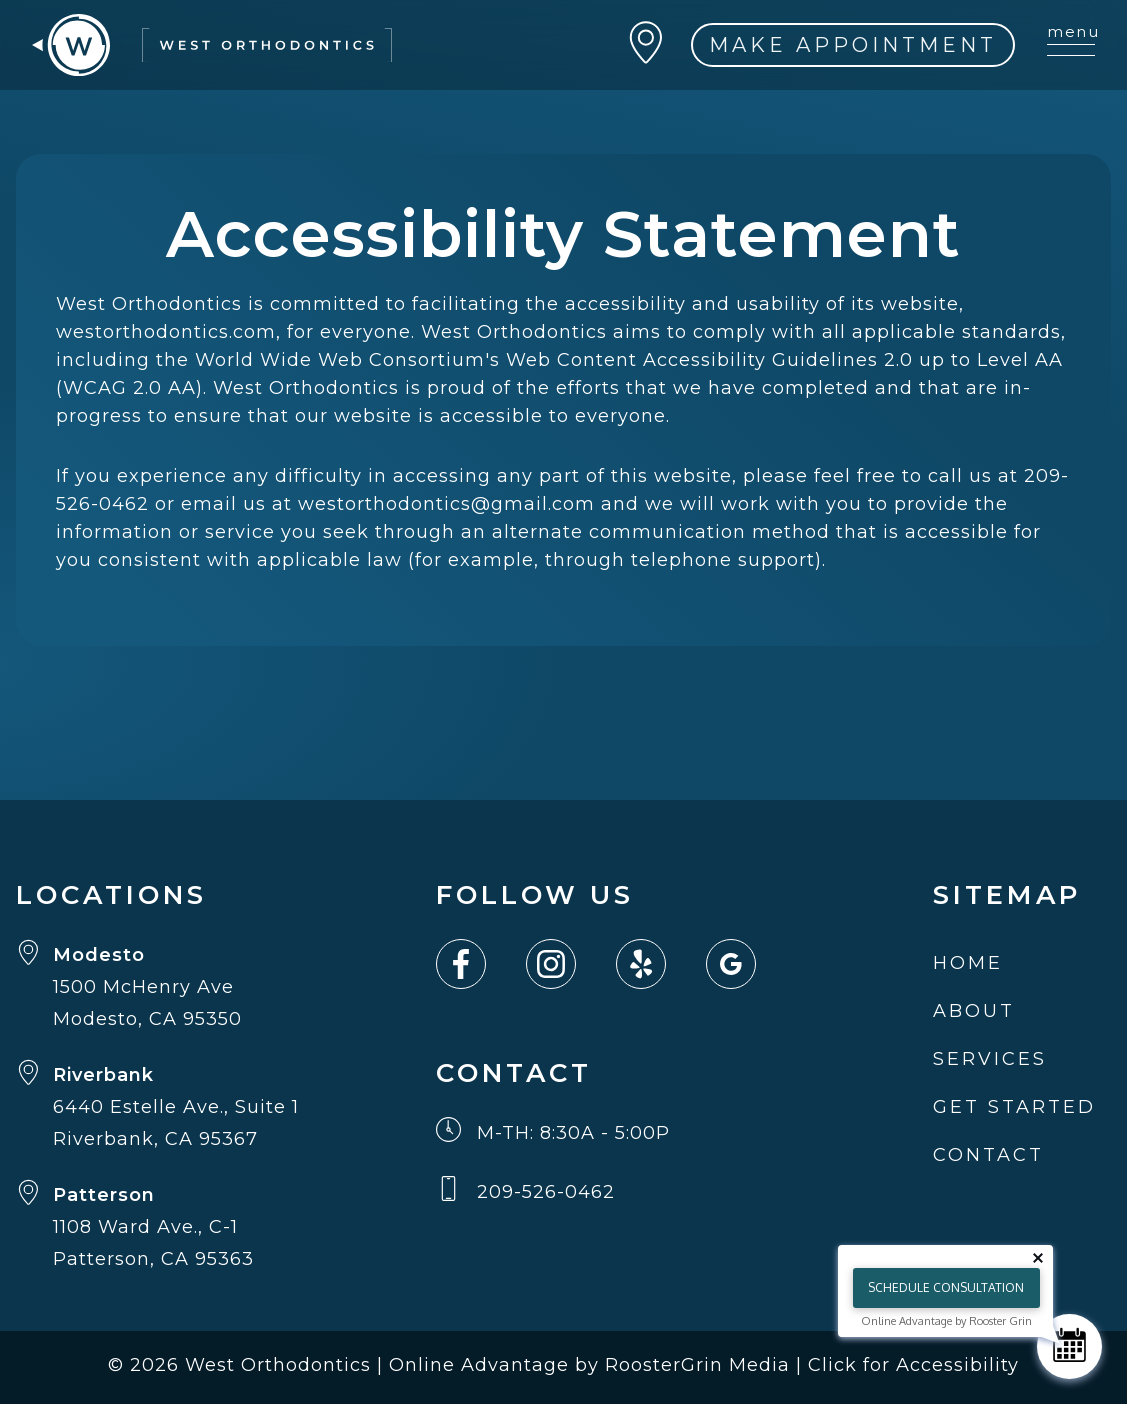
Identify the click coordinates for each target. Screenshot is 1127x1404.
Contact (988, 1155)
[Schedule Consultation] (1069, 1346)
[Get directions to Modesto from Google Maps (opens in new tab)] (157, 987)
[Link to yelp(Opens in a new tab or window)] (661, 964)
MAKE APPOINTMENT (853, 45)
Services (990, 1059)
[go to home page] (212, 45)
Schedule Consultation (946, 1287)
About (974, 1011)
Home (968, 963)
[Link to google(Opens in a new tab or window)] (751, 964)
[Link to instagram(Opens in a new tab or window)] (571, 964)
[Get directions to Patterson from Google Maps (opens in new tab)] (157, 1227)
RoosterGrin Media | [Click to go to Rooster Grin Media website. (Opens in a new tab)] (706, 1365)
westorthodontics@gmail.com (446, 504)
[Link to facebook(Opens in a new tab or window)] (481, 964)
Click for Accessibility (913, 1365)
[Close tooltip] (1038, 1258)
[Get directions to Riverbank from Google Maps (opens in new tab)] (157, 1107)
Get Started (1014, 1107)
